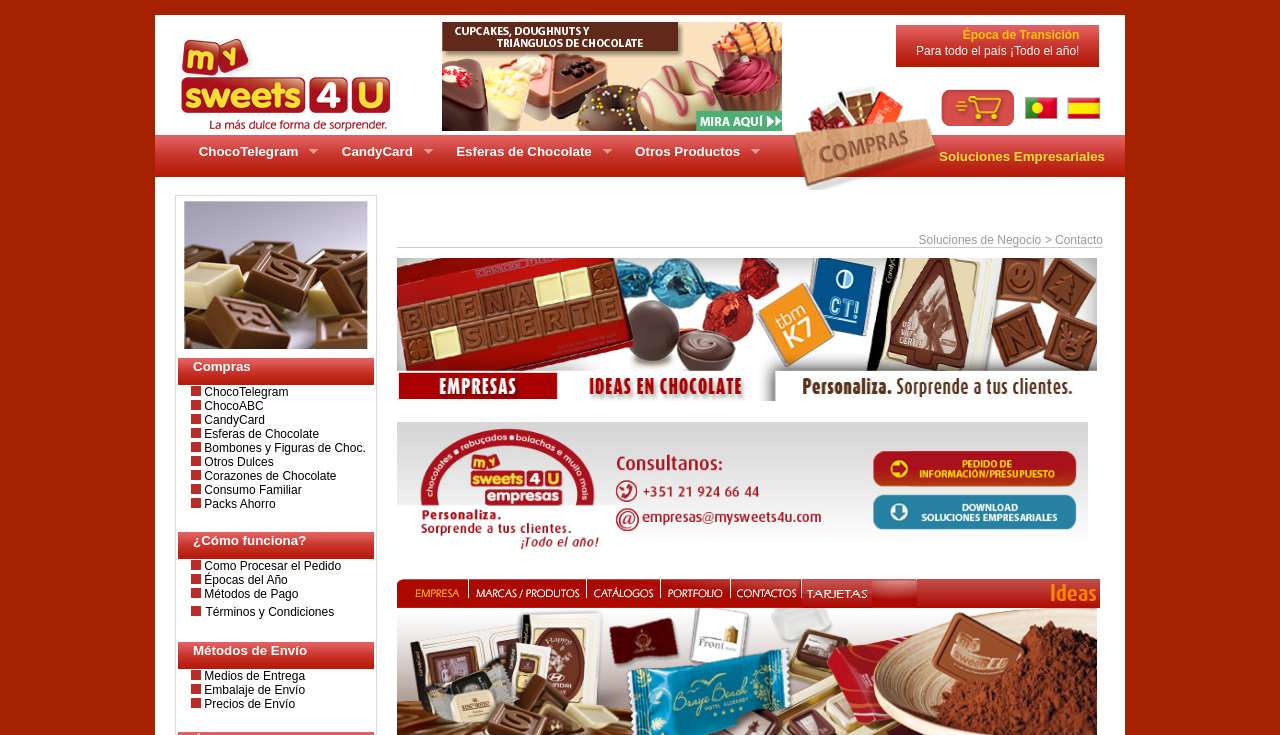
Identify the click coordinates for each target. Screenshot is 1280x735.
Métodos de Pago (249, 594)
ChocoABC (232, 406)
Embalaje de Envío (253, 690)
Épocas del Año (244, 580)
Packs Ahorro (238, 504)
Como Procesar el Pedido (271, 566)
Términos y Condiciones (269, 612)
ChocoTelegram (244, 392)
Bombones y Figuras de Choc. (283, 448)
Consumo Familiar (251, 490)
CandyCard (233, 420)
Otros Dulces (237, 462)
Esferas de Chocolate (260, 434)
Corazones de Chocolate (268, 476)
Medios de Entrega (253, 676)
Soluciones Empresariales (1022, 156)
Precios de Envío (248, 704)
